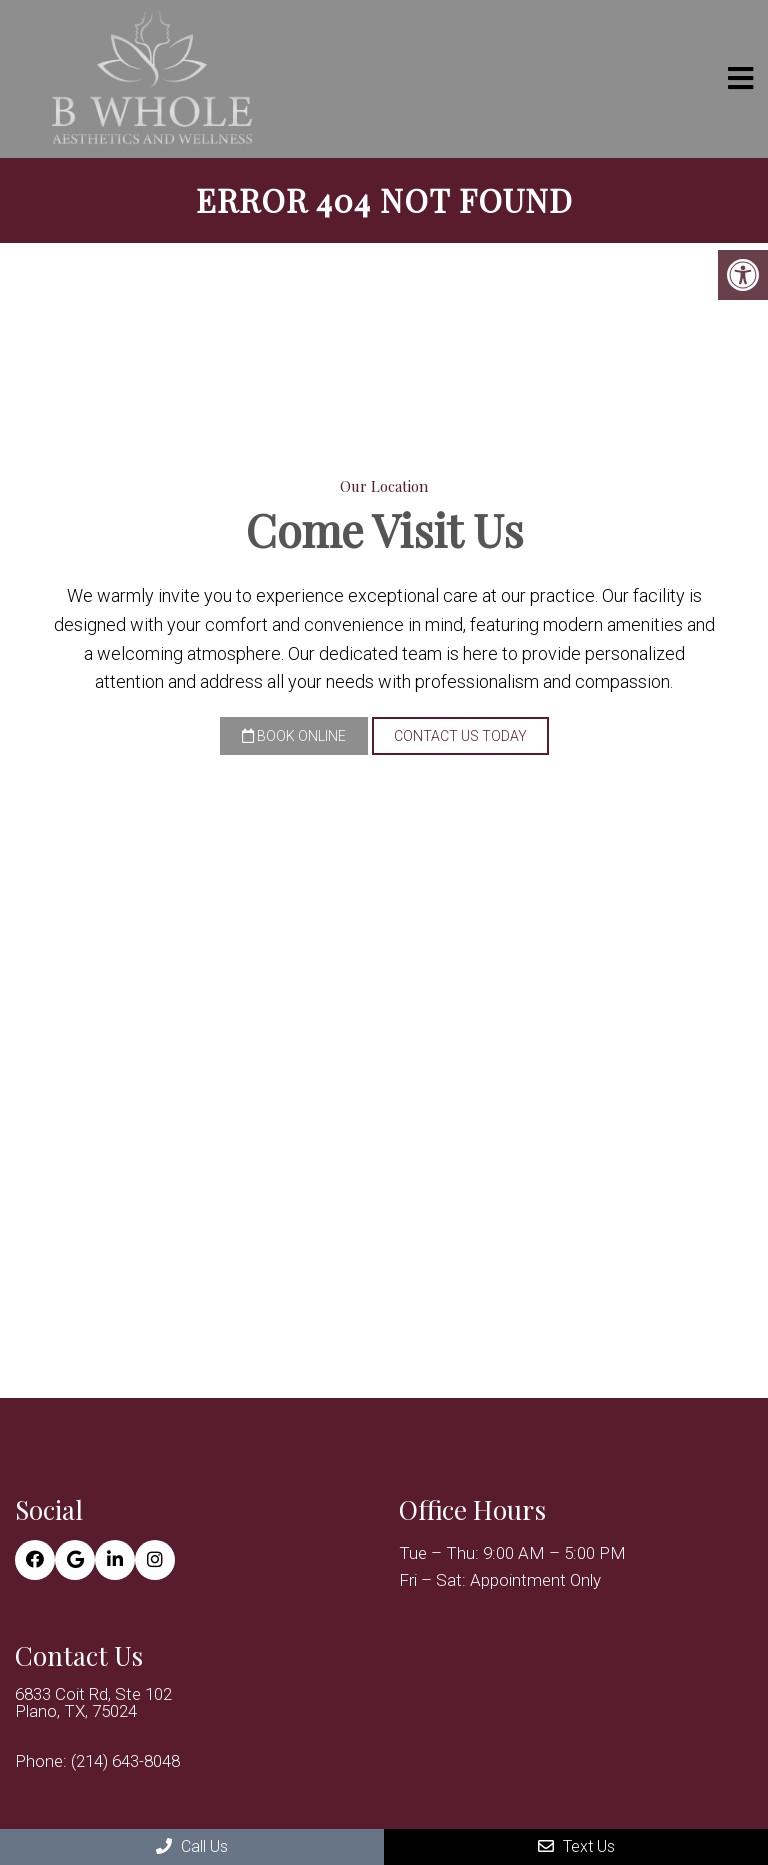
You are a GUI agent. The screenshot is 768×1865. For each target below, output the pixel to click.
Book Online (294, 736)
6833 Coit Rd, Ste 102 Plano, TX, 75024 (93, 1703)
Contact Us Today (460, 736)
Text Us (576, 1846)
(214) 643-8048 (125, 1761)
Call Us (192, 1846)
